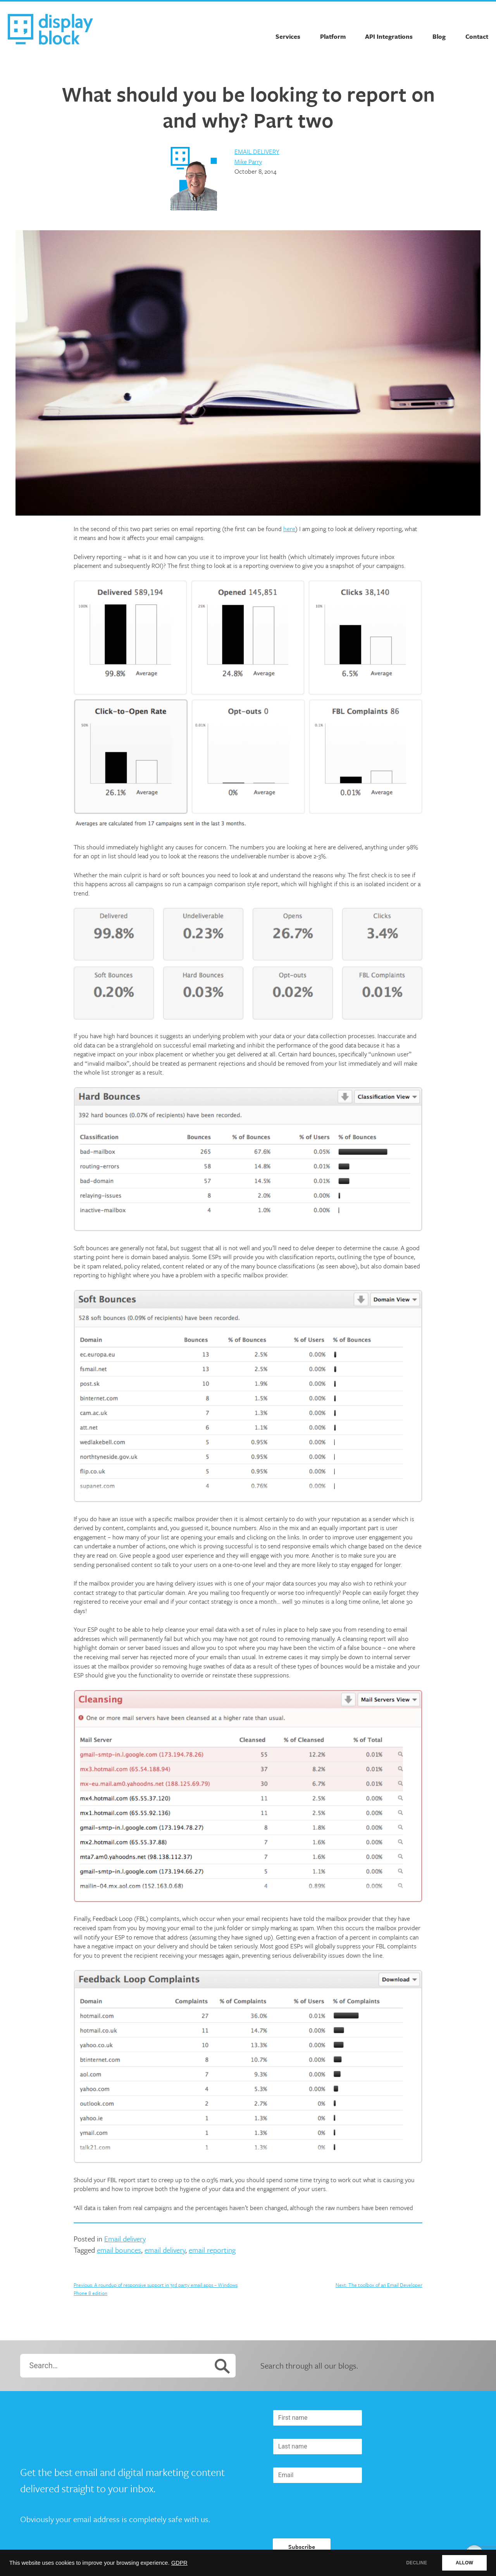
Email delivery (256, 151)
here (289, 528)
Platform (333, 36)
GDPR (179, 2563)
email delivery (165, 2250)
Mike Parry (248, 161)
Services (288, 36)
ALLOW (464, 2563)
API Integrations (389, 36)
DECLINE (416, 2563)
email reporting (212, 2250)
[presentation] (332, 2511)
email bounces (119, 2250)
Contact (476, 36)
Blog (439, 36)
